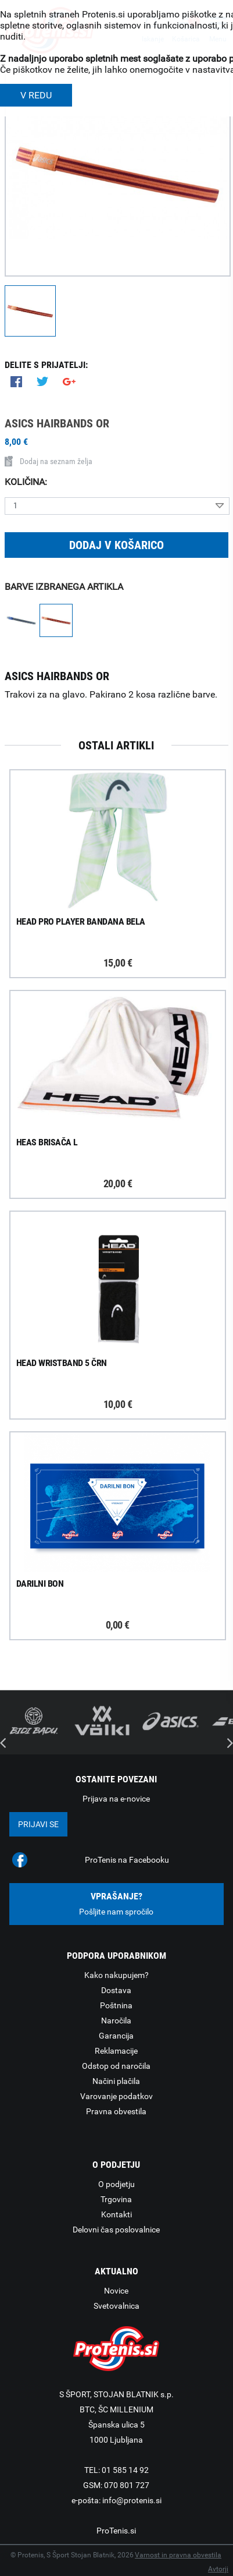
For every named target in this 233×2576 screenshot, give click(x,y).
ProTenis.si (116, 2530)
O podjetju (116, 2184)
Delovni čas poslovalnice (116, 2229)
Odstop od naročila (116, 2066)
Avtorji (218, 2569)
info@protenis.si (132, 2500)
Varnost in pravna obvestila (178, 2555)
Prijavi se (38, 1824)
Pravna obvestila (116, 2111)
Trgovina (116, 2199)
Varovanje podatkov (116, 2096)
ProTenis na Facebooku (127, 1859)
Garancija (116, 2035)
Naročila (116, 2020)
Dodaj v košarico (116, 545)
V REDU (36, 95)
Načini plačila (116, 2081)
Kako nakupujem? (116, 1975)
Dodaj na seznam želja (48, 461)
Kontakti (116, 2214)
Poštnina (116, 2005)
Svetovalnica (116, 2305)
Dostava (116, 1990)
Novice (116, 2290)
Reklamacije (116, 2050)
